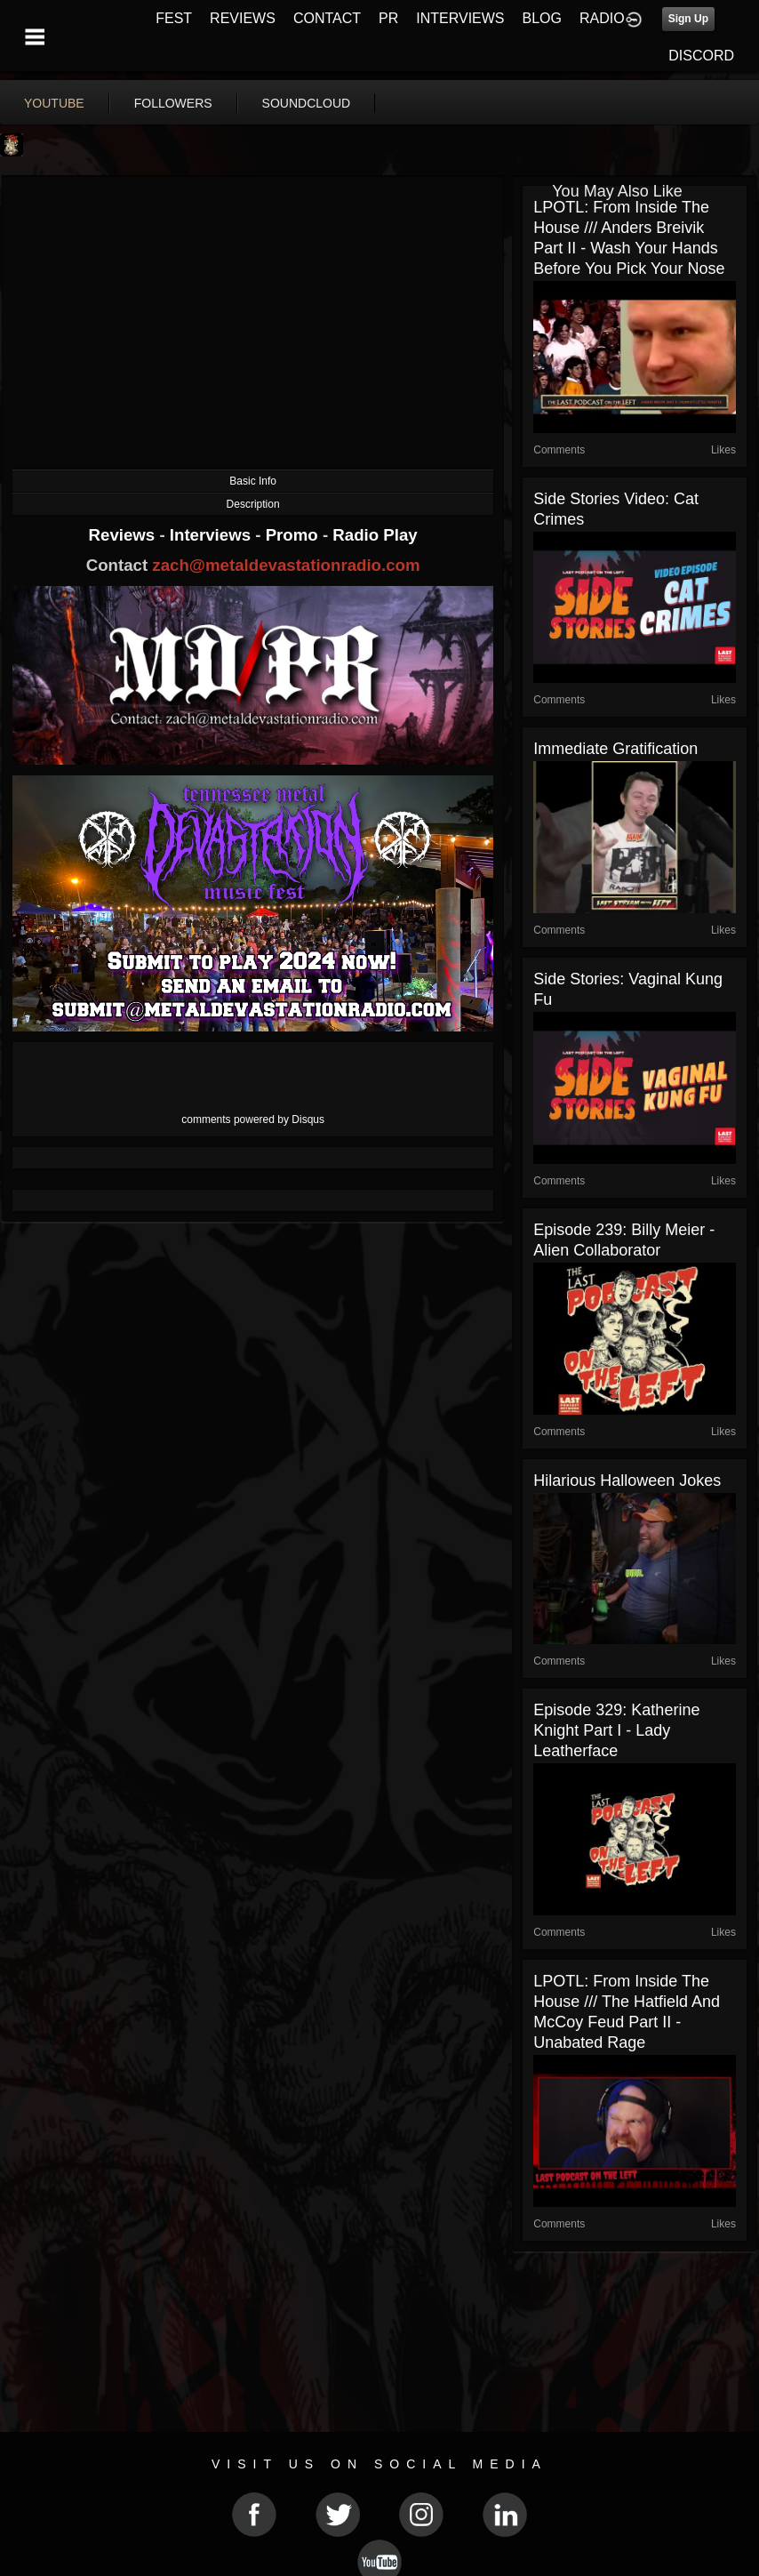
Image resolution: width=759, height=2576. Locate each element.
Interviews (212, 535)
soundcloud (306, 103)
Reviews (124, 535)
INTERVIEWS (460, 18)
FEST (174, 18)
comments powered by (252, 1119)
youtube (54, 103)
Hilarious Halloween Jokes (627, 1480)
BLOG (542, 18)
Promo (294, 535)
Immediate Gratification (615, 749)
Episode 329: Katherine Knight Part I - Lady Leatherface (616, 1730)
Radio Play (374, 535)
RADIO (602, 18)
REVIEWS (243, 18)
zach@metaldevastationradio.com (285, 565)
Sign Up (688, 18)
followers (173, 103)
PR (388, 18)
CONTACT (327, 18)
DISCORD (701, 55)
